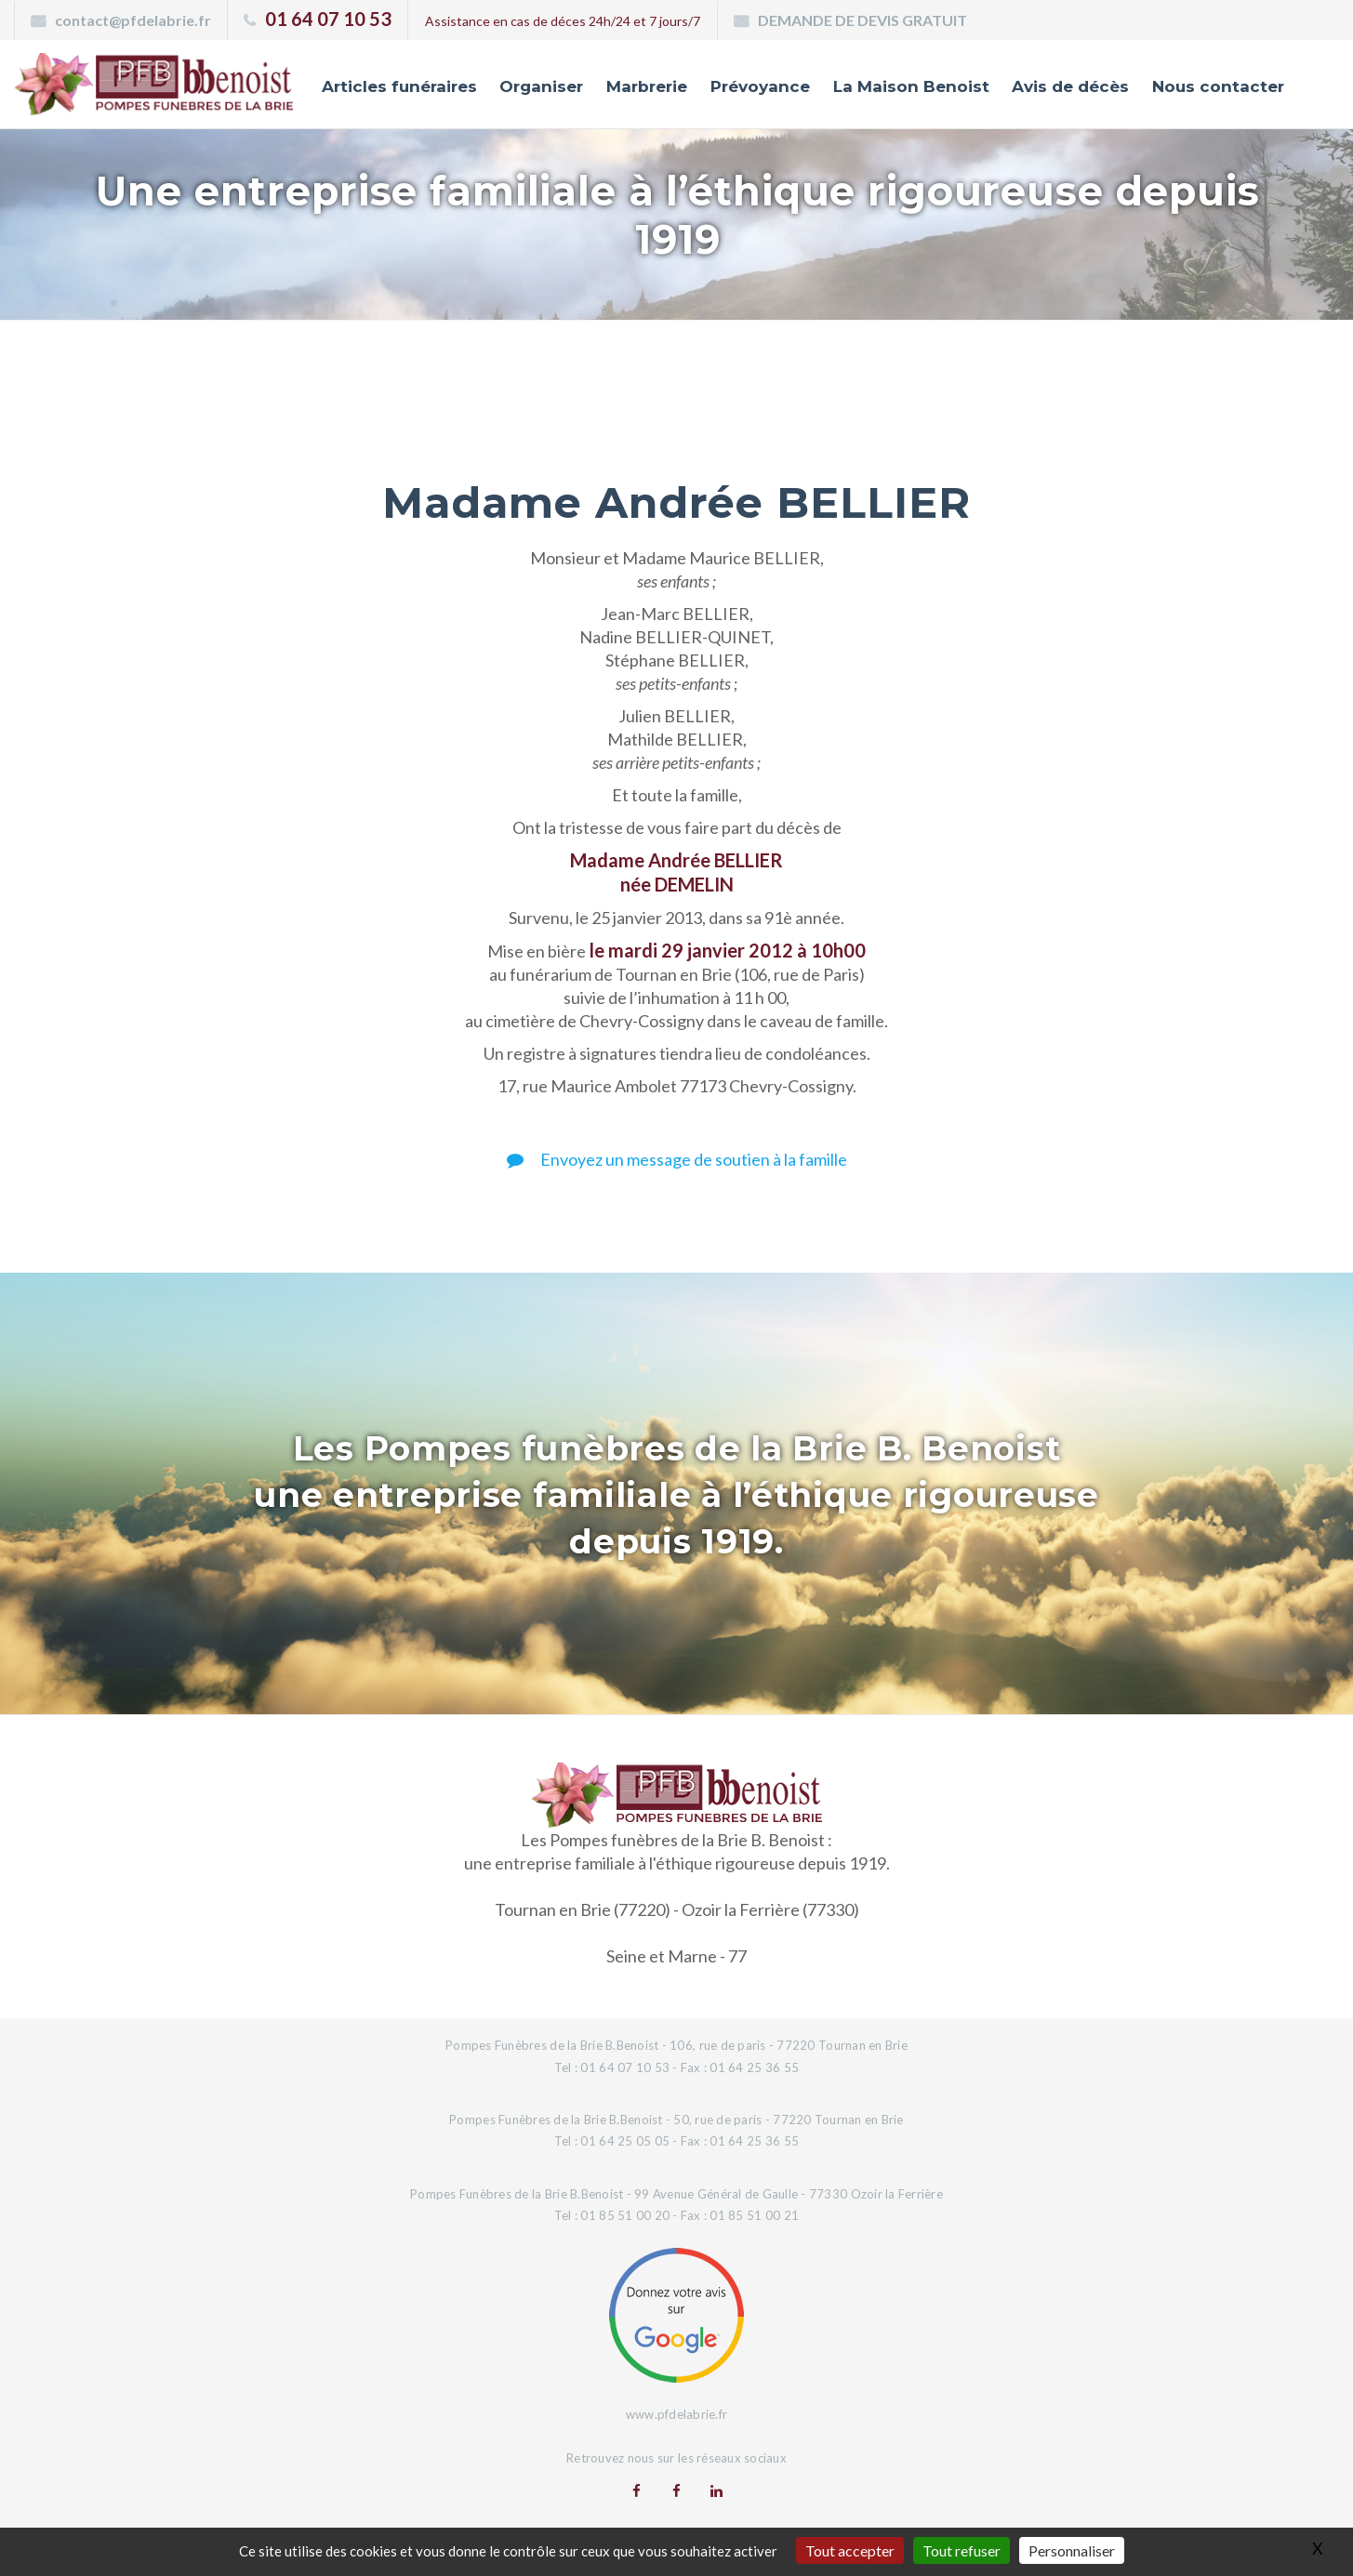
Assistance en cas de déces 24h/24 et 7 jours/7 (562, 21)
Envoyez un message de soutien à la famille (677, 1159)
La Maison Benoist (911, 86)
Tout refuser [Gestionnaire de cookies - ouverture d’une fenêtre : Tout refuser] (961, 2550)
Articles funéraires (399, 86)
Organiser (541, 86)
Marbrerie (646, 86)
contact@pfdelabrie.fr (133, 20)
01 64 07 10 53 (328, 18)
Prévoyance (760, 86)
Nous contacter (1218, 86)
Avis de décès (1070, 86)
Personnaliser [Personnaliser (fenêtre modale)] (1071, 2550)
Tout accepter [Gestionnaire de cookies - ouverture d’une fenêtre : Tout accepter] (850, 2550)
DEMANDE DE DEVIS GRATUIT (862, 20)
